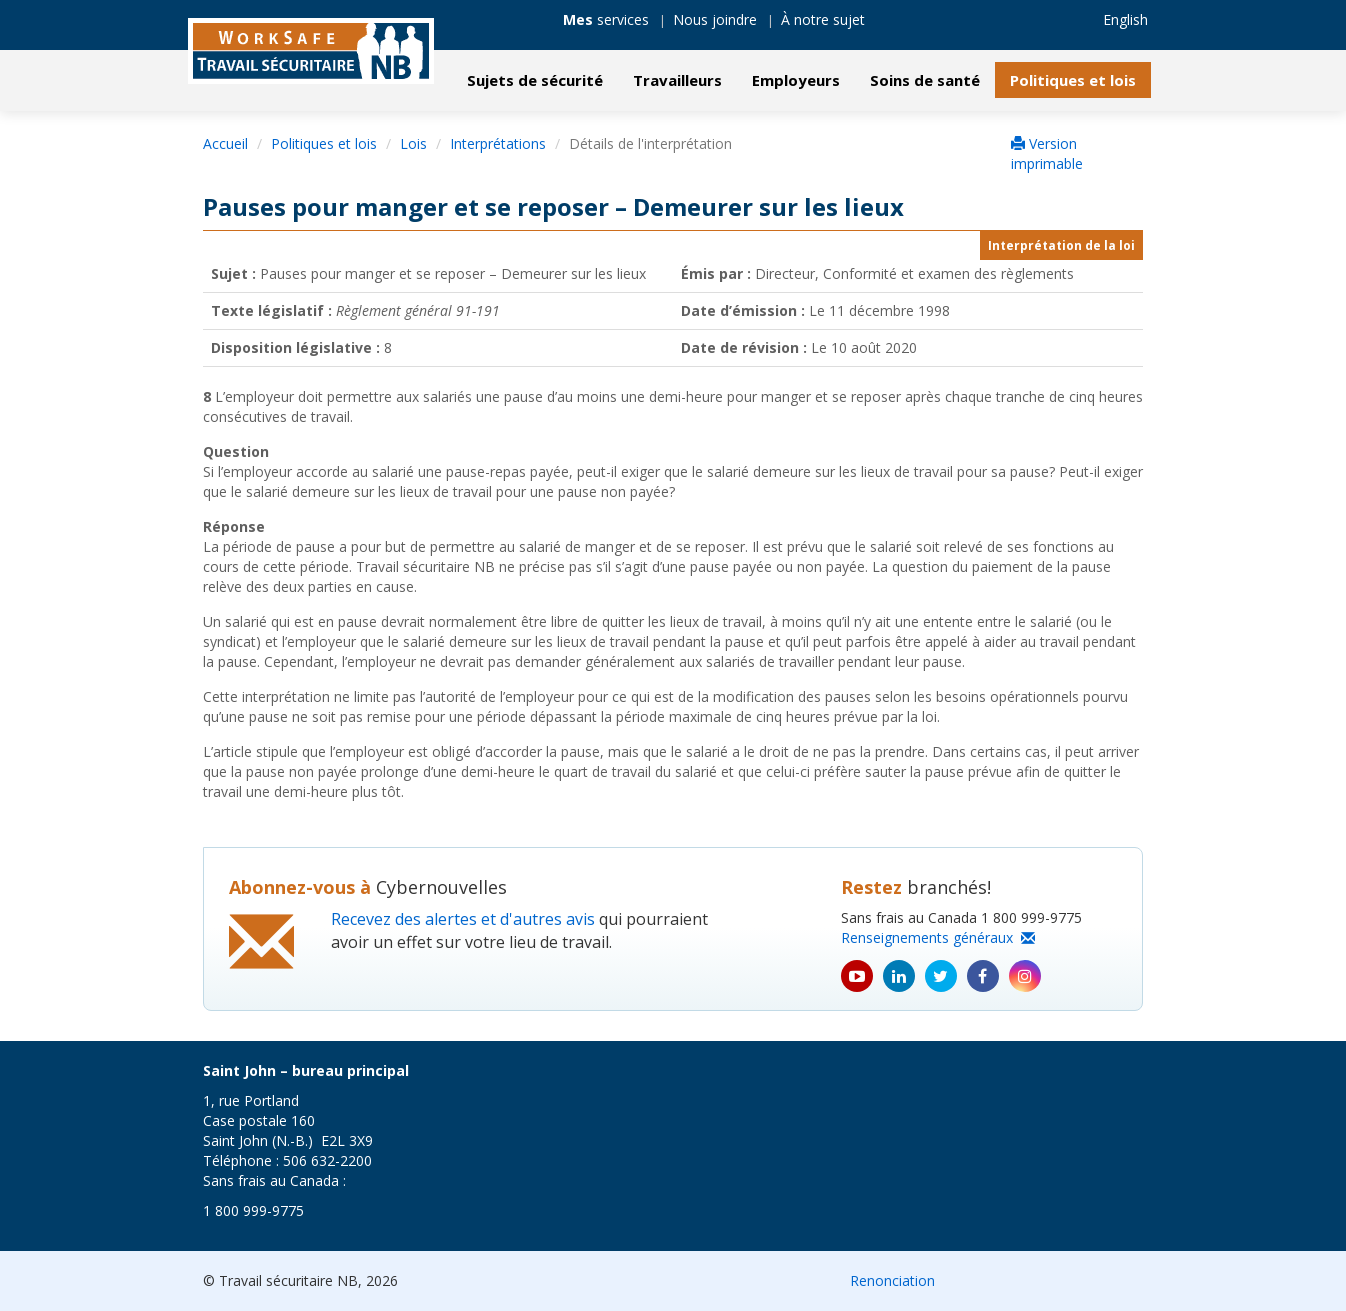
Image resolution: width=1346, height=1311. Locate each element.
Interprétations (498, 143)
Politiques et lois (1073, 80)
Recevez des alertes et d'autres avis (463, 919)
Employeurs (796, 80)
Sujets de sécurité (535, 80)
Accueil (225, 143)
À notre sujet (823, 19)
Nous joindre (715, 19)
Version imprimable (1047, 153)
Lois (413, 143)
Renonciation (892, 1280)
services (606, 19)
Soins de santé (925, 80)
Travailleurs (677, 80)
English (1125, 19)
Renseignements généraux (938, 937)
